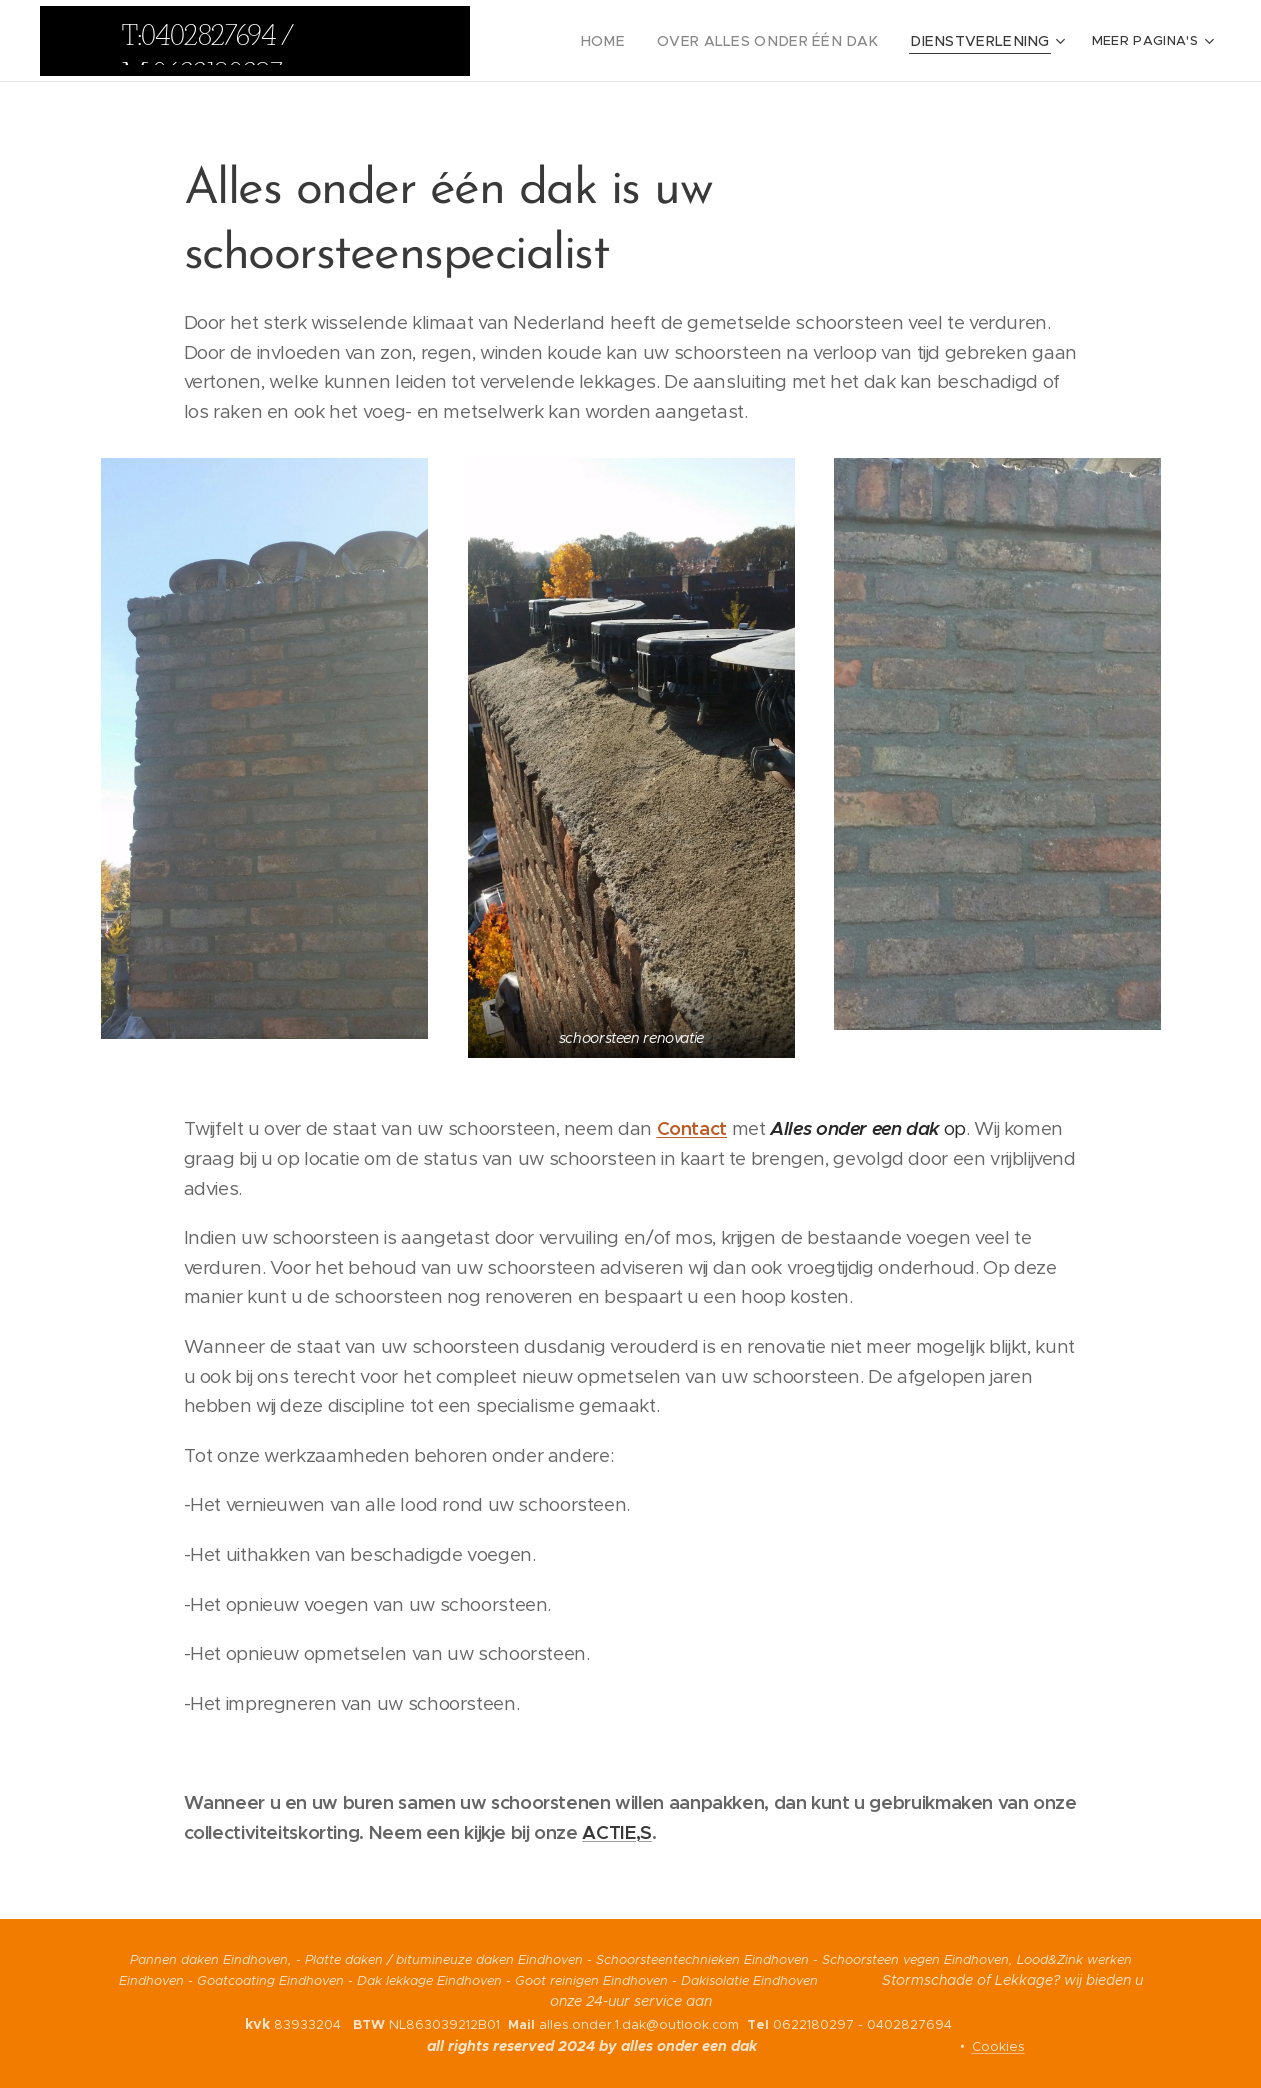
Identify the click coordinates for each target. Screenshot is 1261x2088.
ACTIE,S (616, 1832)
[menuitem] (645, 41)
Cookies (998, 2046)
